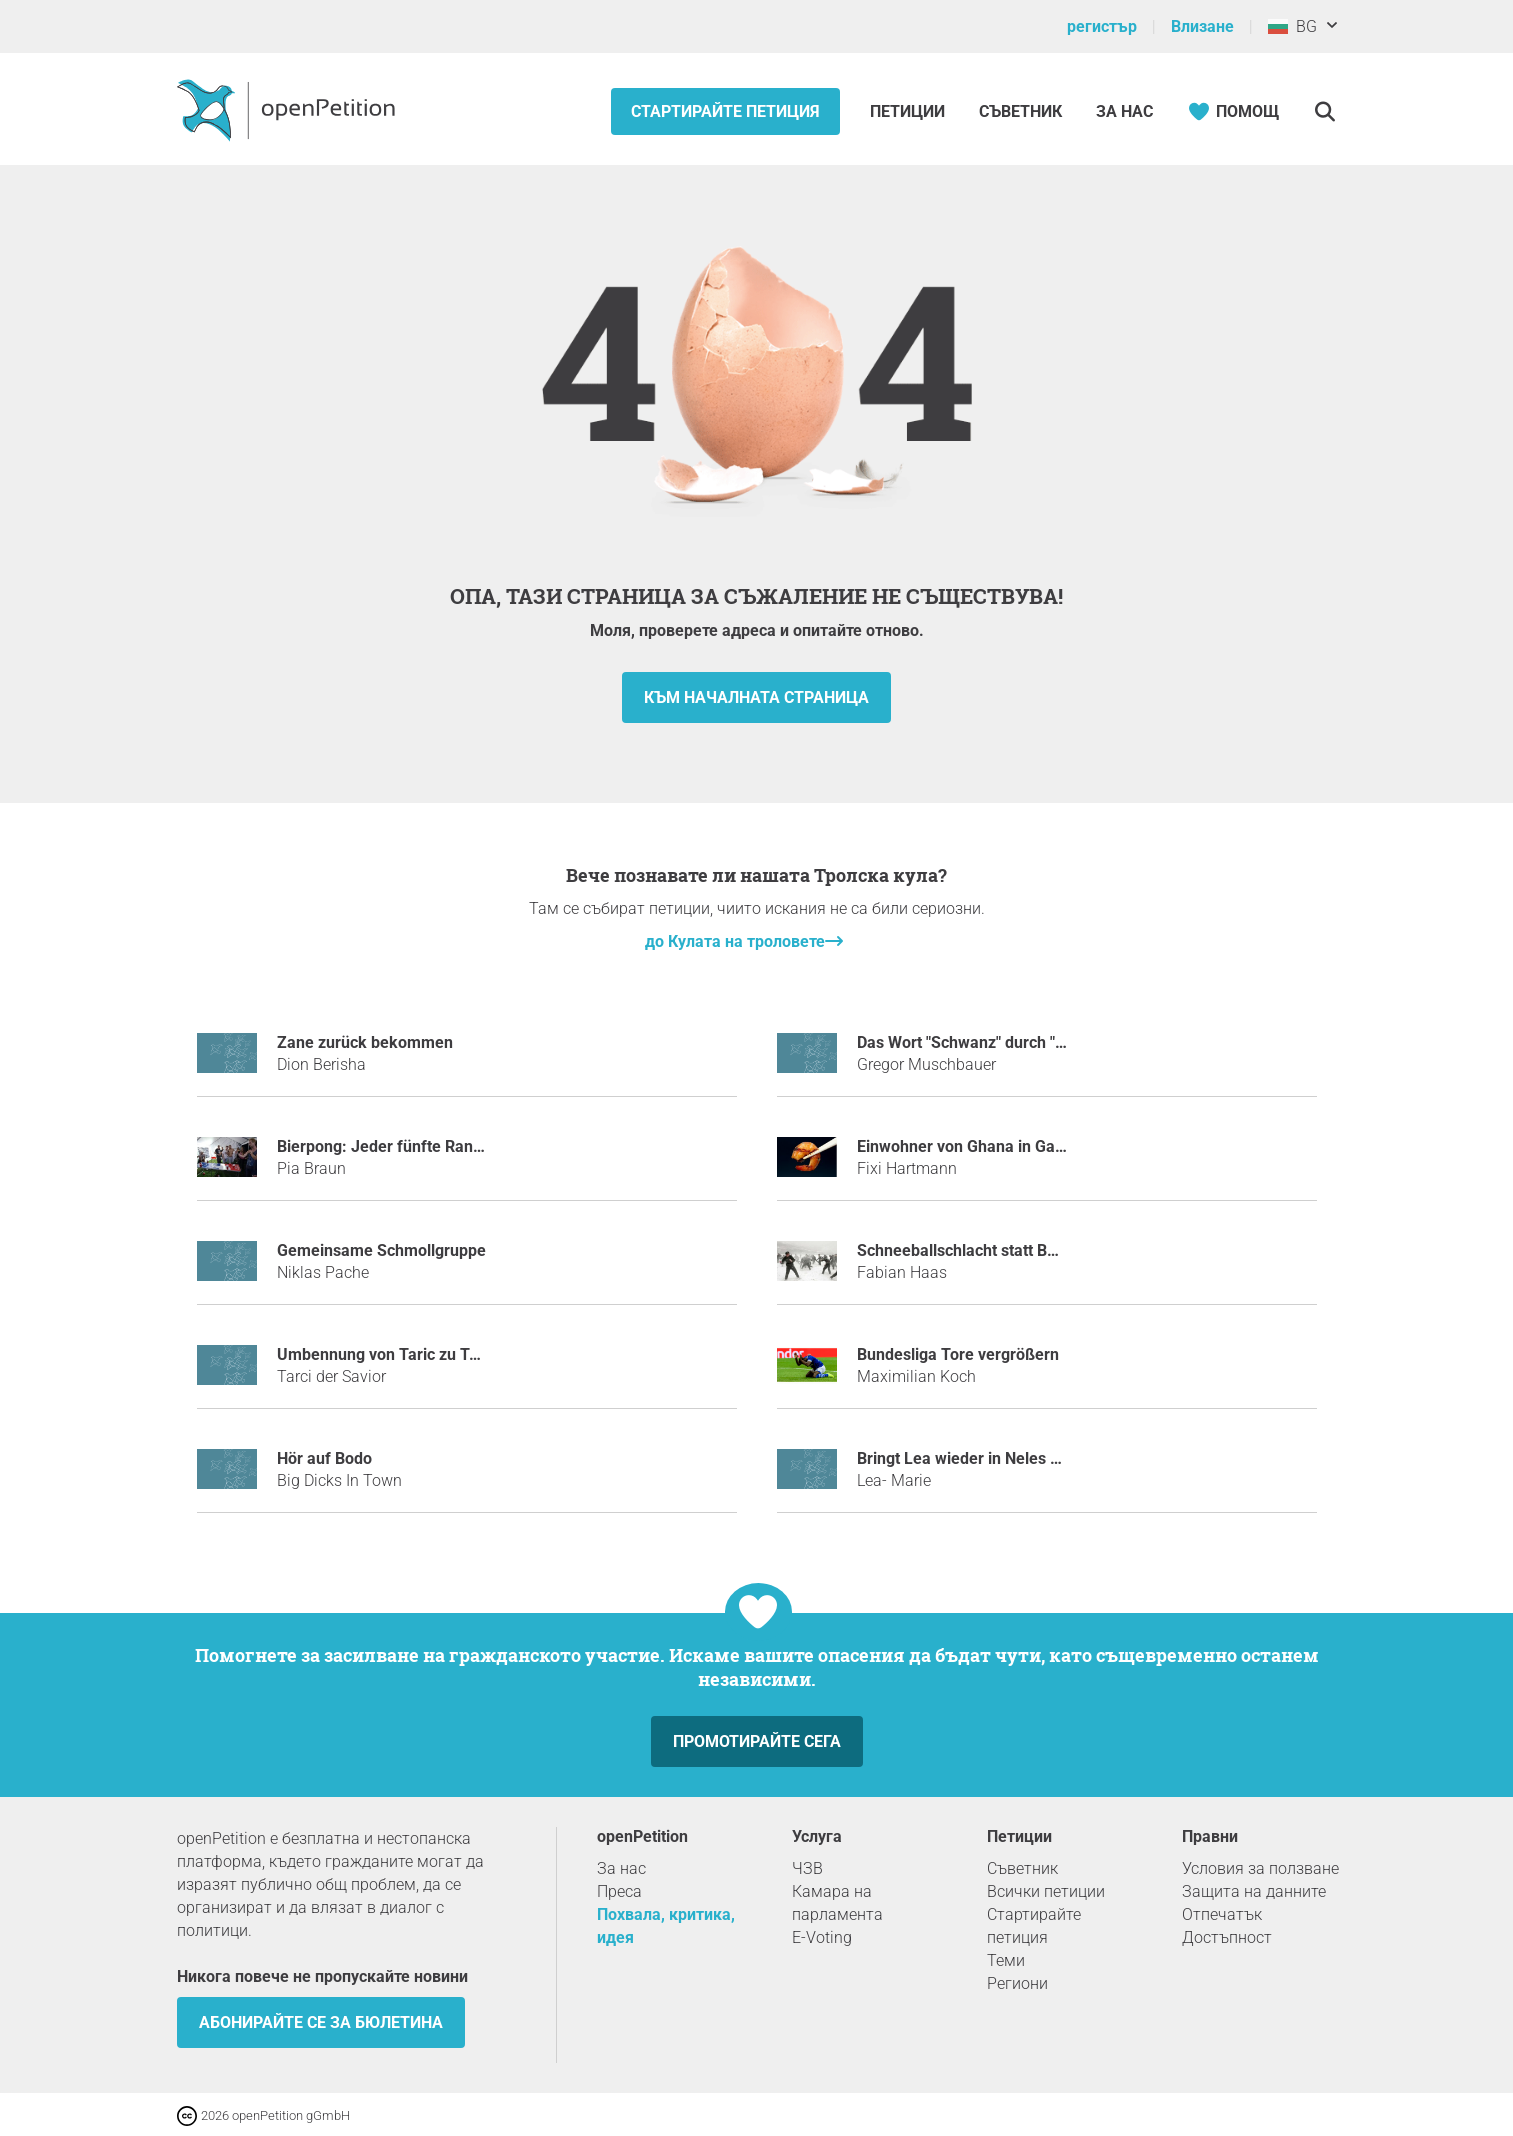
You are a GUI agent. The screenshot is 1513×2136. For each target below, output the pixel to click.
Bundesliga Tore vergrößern (958, 1354)
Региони (1017, 1983)
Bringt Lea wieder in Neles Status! (978, 1458)
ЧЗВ (807, 1868)
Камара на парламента (837, 1903)
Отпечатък (1222, 1914)
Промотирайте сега (757, 1741)
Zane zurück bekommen (365, 1042)
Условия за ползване (1260, 1868)
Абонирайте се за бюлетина (321, 2022)
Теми (1006, 1960)
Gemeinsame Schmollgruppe (381, 1250)
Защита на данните (1254, 1891)
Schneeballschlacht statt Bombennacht (997, 1250)
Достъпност (1227, 1937)
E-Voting (822, 1937)
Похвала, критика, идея (666, 1926)
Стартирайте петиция (725, 111)
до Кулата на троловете (735, 941)
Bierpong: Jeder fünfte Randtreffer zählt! (424, 1146)
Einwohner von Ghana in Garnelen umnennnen (1024, 1146)
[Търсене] (1325, 111)
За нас (1124, 111)
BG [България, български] (1292, 26)
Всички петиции (1046, 1891)
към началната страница (756, 697)
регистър (1102, 26)
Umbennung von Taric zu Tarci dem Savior (429, 1354)
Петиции (909, 111)
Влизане (1202, 26)
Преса (619, 1891)
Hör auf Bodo (324, 1458)
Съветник (1020, 111)
